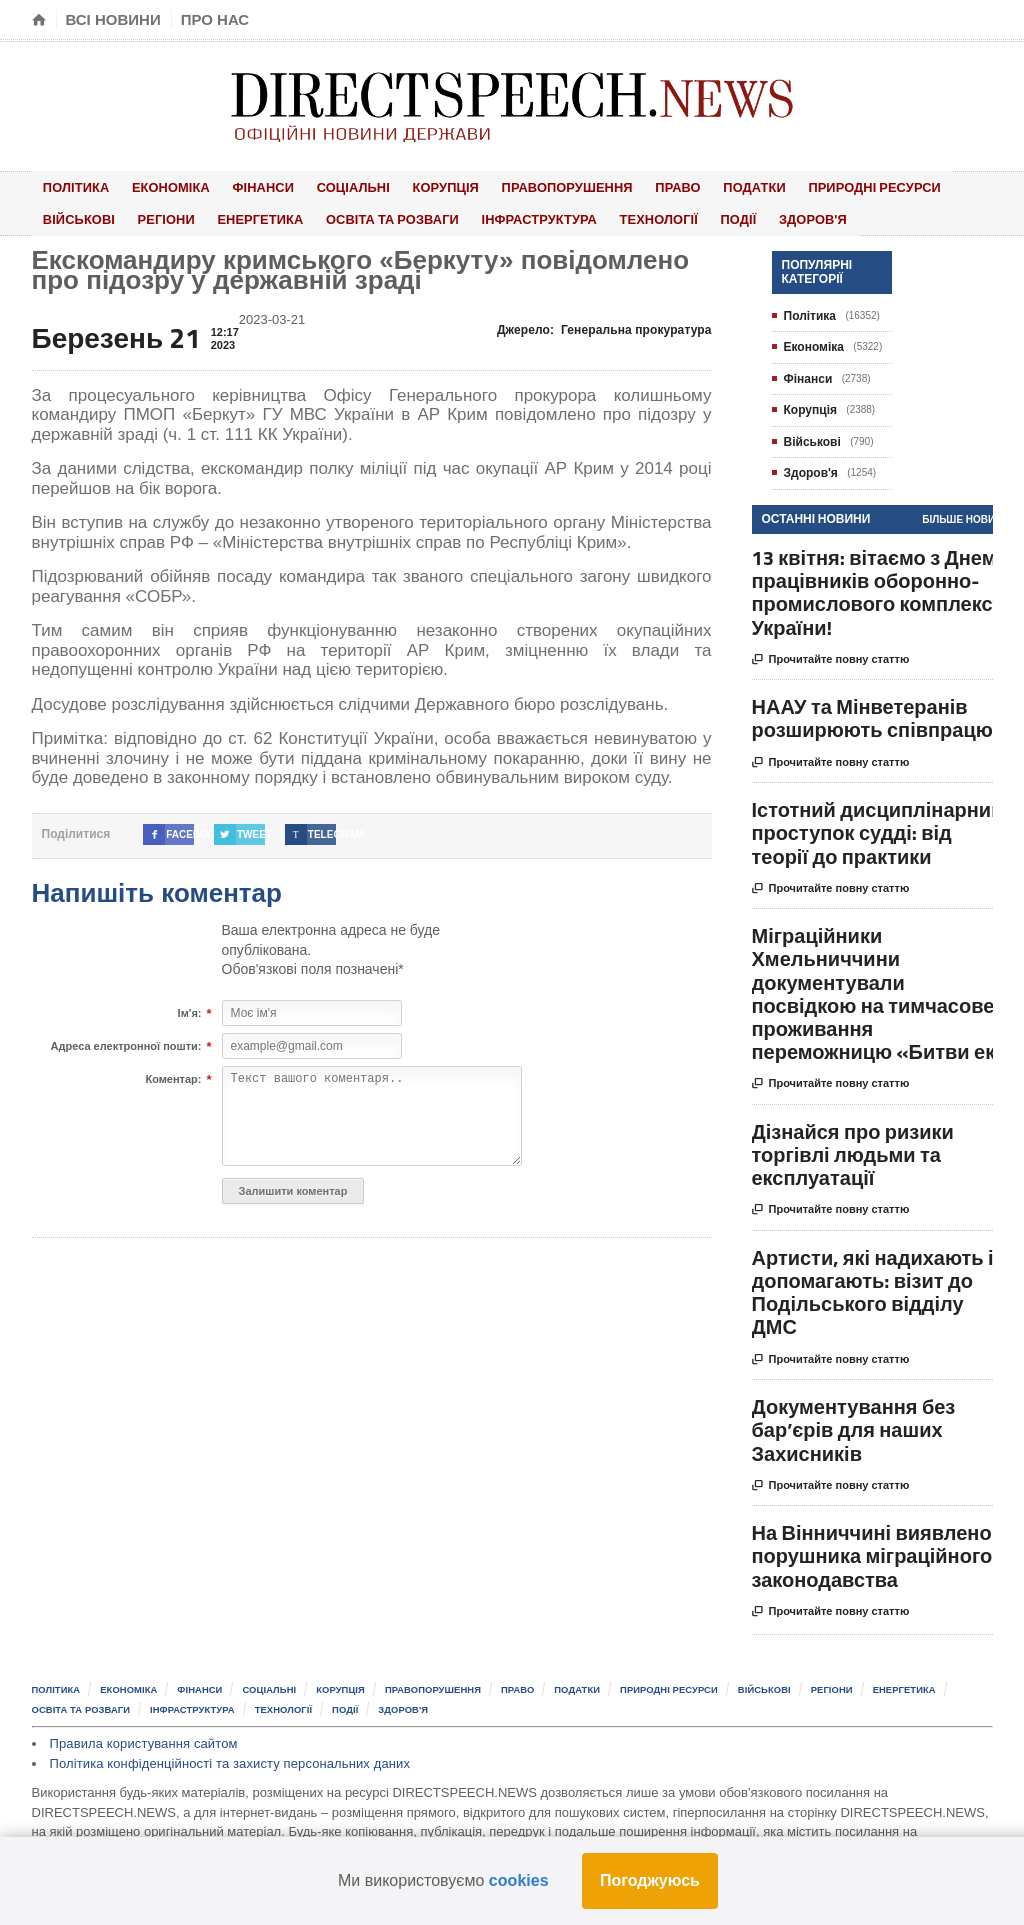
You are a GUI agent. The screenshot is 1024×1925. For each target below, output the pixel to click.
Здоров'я (677, 215)
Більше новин (962, 514)
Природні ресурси (818, 186)
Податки (702, 186)
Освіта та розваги (282, 215)
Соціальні (327, 186)
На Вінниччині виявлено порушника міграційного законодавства (872, 1551)
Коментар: (173, 1075)
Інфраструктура (426, 215)
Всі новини (113, 19)
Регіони (68, 215)
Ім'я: (190, 1009)
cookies (519, 1880)
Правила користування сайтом (142, 1739)
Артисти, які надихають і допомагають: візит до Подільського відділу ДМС (873, 1287)
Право (634, 186)
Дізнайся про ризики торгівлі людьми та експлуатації (853, 1149)
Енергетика (154, 215)
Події (611, 215)
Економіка (160, 186)
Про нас (215, 19)
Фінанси (245, 186)
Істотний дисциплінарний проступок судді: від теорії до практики (878, 828)
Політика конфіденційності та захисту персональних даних (227, 1758)
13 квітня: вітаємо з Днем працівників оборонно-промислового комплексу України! (878, 587)
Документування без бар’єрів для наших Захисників (854, 1425)
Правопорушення (529, 186)
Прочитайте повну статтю (831, 655)
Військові (938, 186)
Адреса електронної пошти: (126, 1042)
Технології (540, 215)
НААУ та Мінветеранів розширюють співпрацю (872, 714)
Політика (73, 186)
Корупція (413, 186)
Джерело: (605, 325)
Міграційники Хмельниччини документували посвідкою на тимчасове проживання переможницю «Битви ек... (881, 989)
